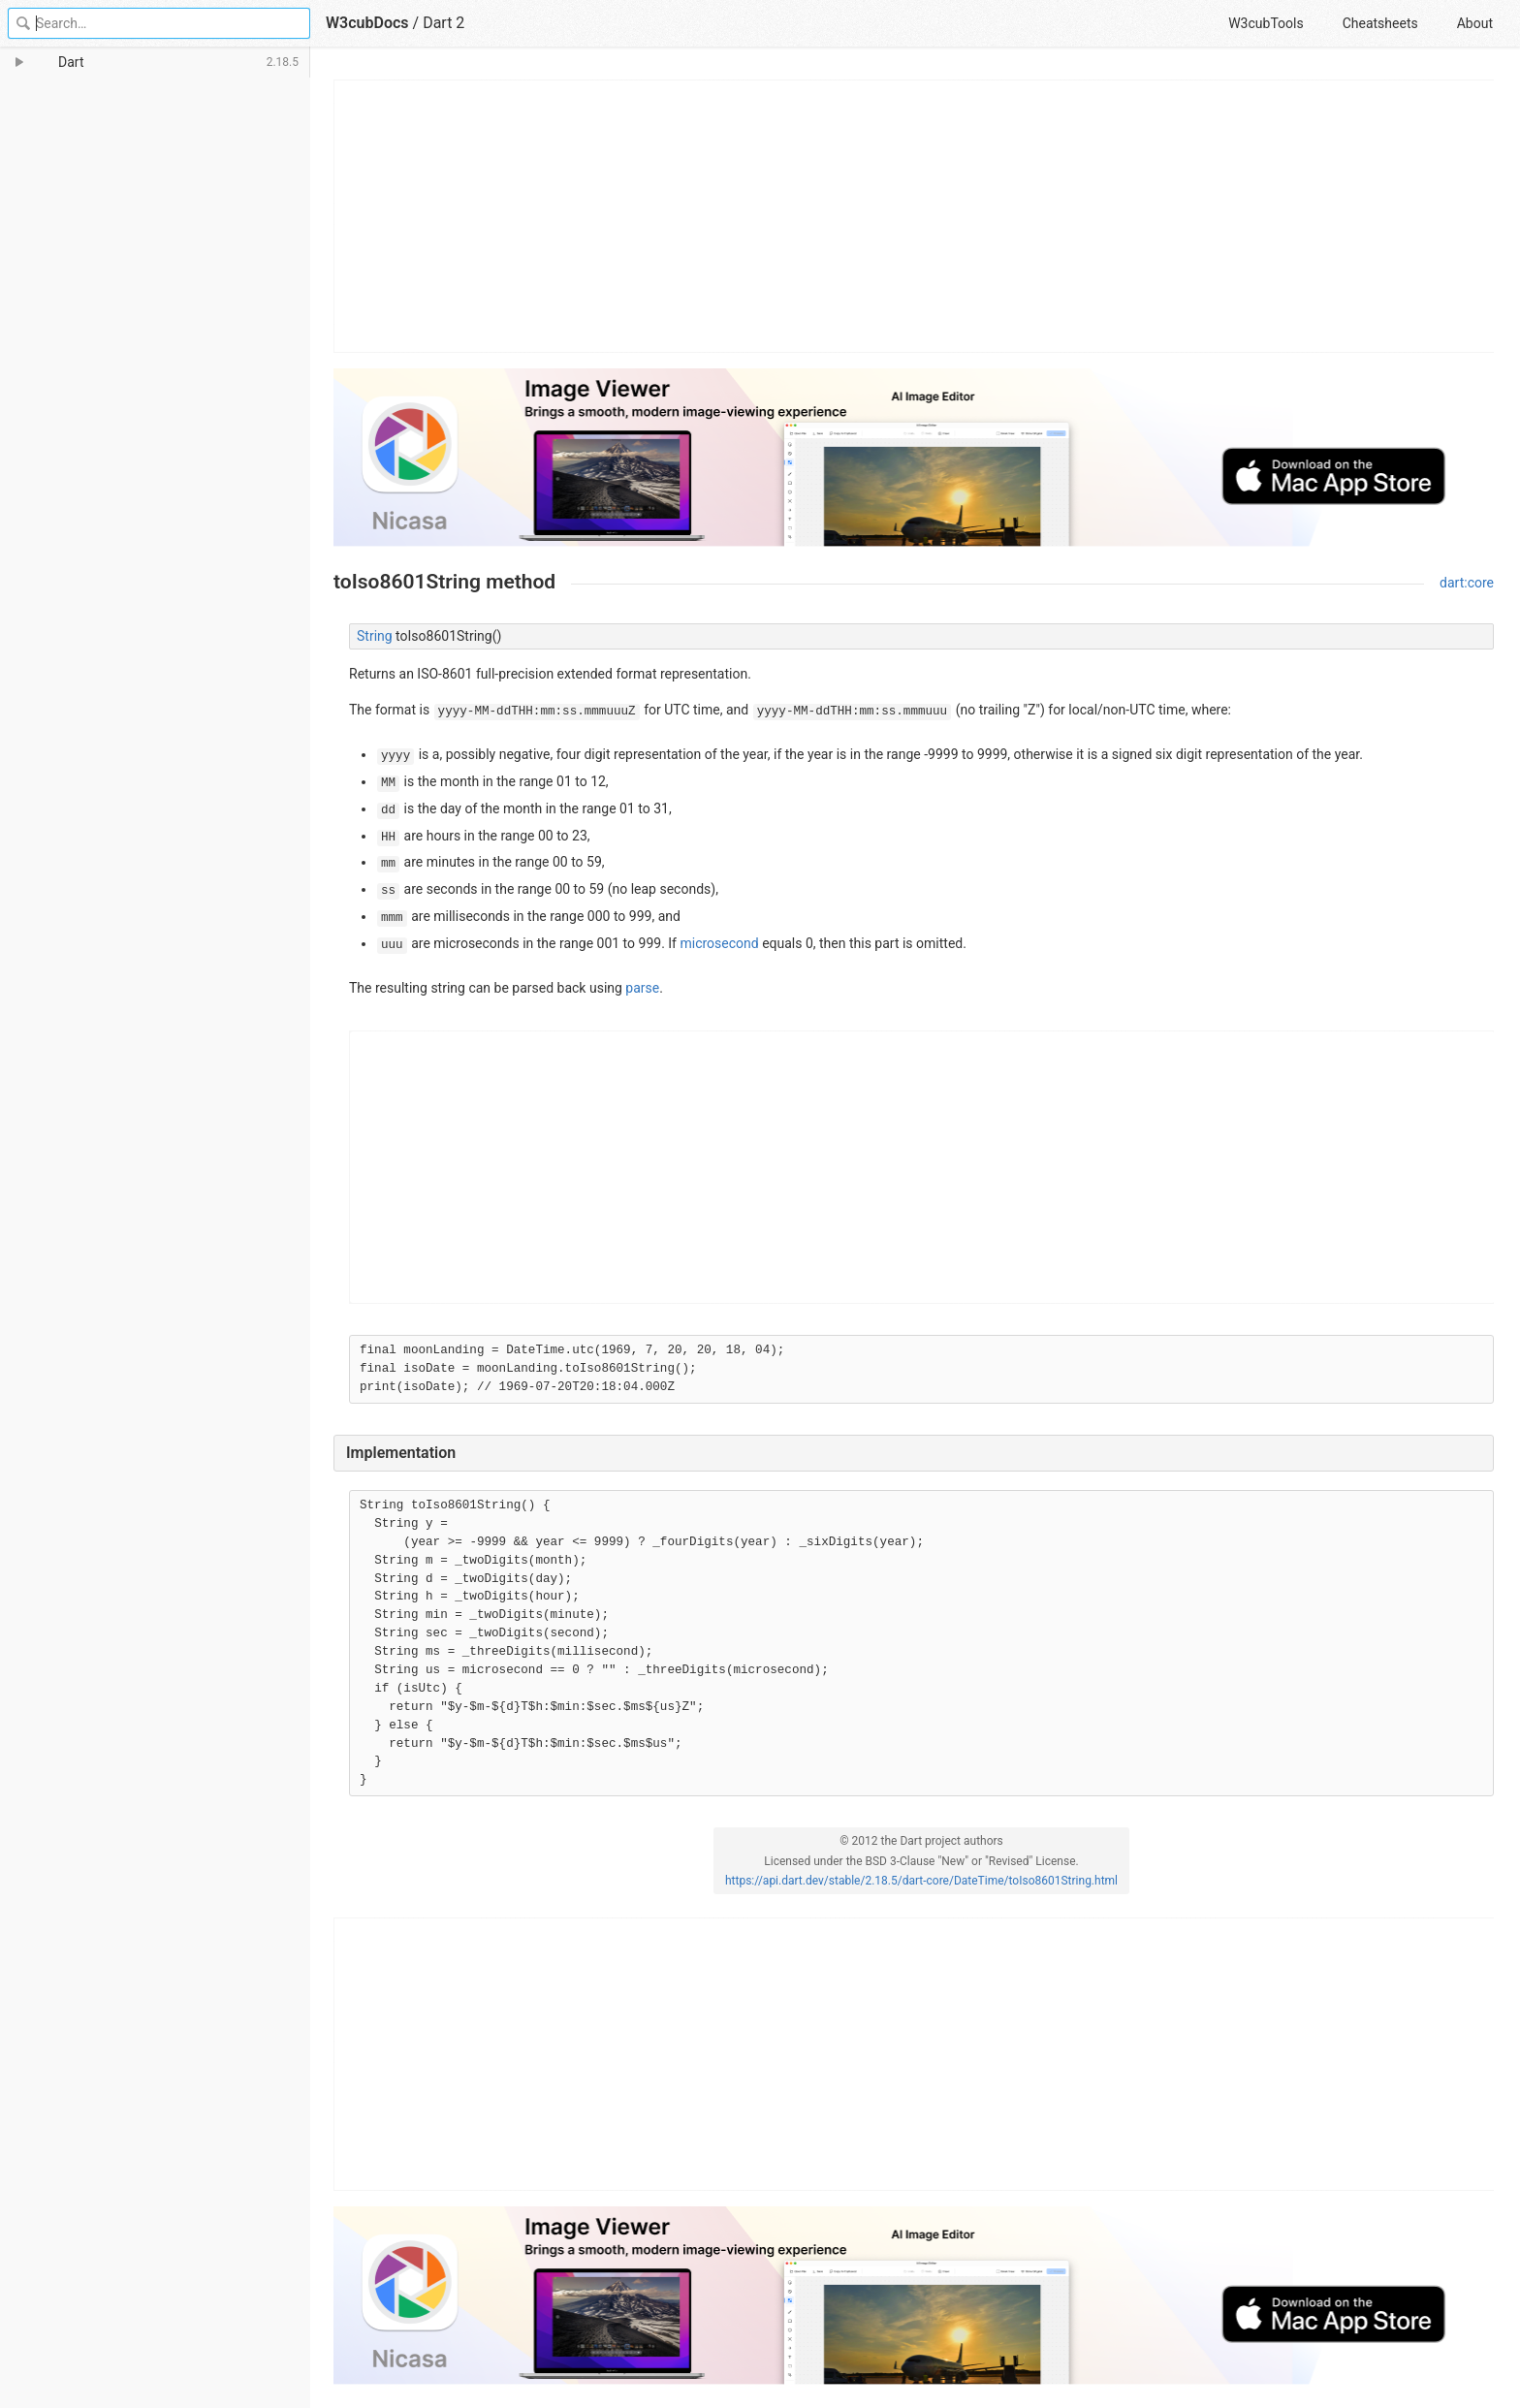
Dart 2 (443, 23)
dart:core (1467, 582)
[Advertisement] (914, 216)
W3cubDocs (367, 23)
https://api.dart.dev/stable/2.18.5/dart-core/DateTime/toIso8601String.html (921, 1880)
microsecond (719, 943)
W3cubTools (1265, 23)
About (1475, 23)
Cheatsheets (1380, 23)
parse (642, 988)
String (375, 636)
